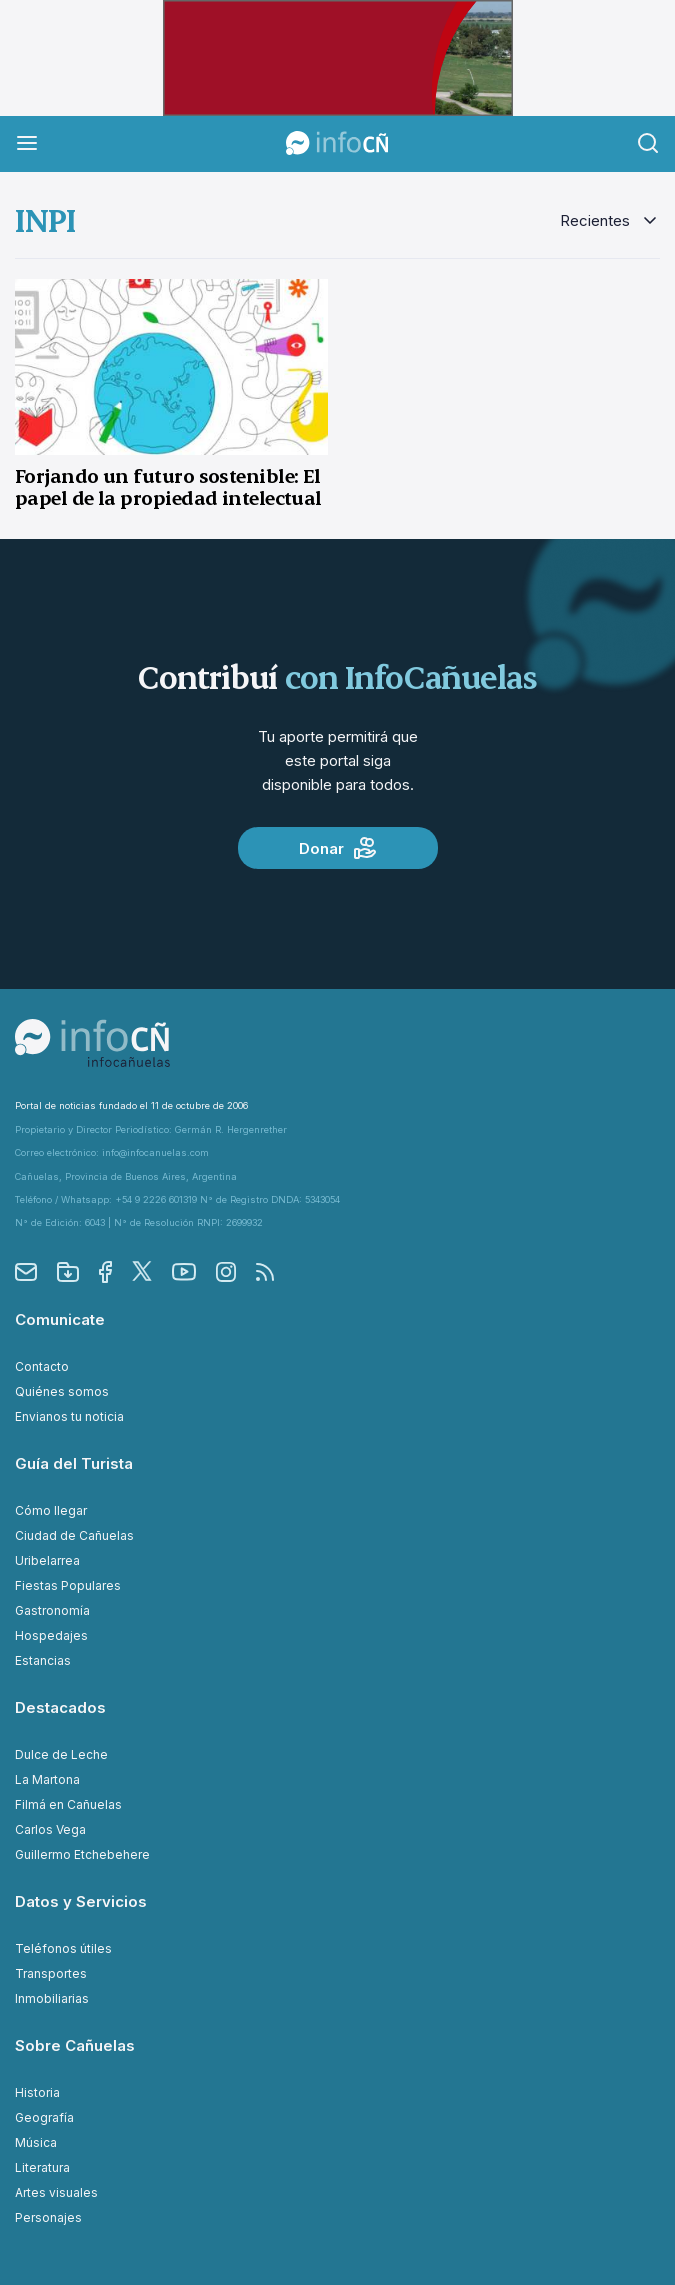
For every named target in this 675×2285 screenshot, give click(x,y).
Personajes (48, 2217)
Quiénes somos (62, 1391)
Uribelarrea (47, 1560)
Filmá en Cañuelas (68, 1804)
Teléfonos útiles (63, 1948)
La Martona (47, 1779)
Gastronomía (52, 1610)
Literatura (42, 2167)
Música (36, 2142)
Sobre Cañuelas (75, 2045)
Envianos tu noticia (69, 1416)
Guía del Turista (74, 1463)
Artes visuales (56, 2192)
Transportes (51, 1973)
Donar (337, 848)
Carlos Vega (50, 1829)
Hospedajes (51, 1635)
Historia (37, 2092)
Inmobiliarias (52, 1998)
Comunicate (60, 1319)
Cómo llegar (51, 1510)
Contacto (42, 1366)
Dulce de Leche (61, 1754)
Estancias (43, 1660)
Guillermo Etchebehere (82, 1854)
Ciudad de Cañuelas (74, 1535)
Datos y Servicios (81, 1901)
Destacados (60, 1707)
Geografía (44, 2117)
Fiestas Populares (68, 1585)
